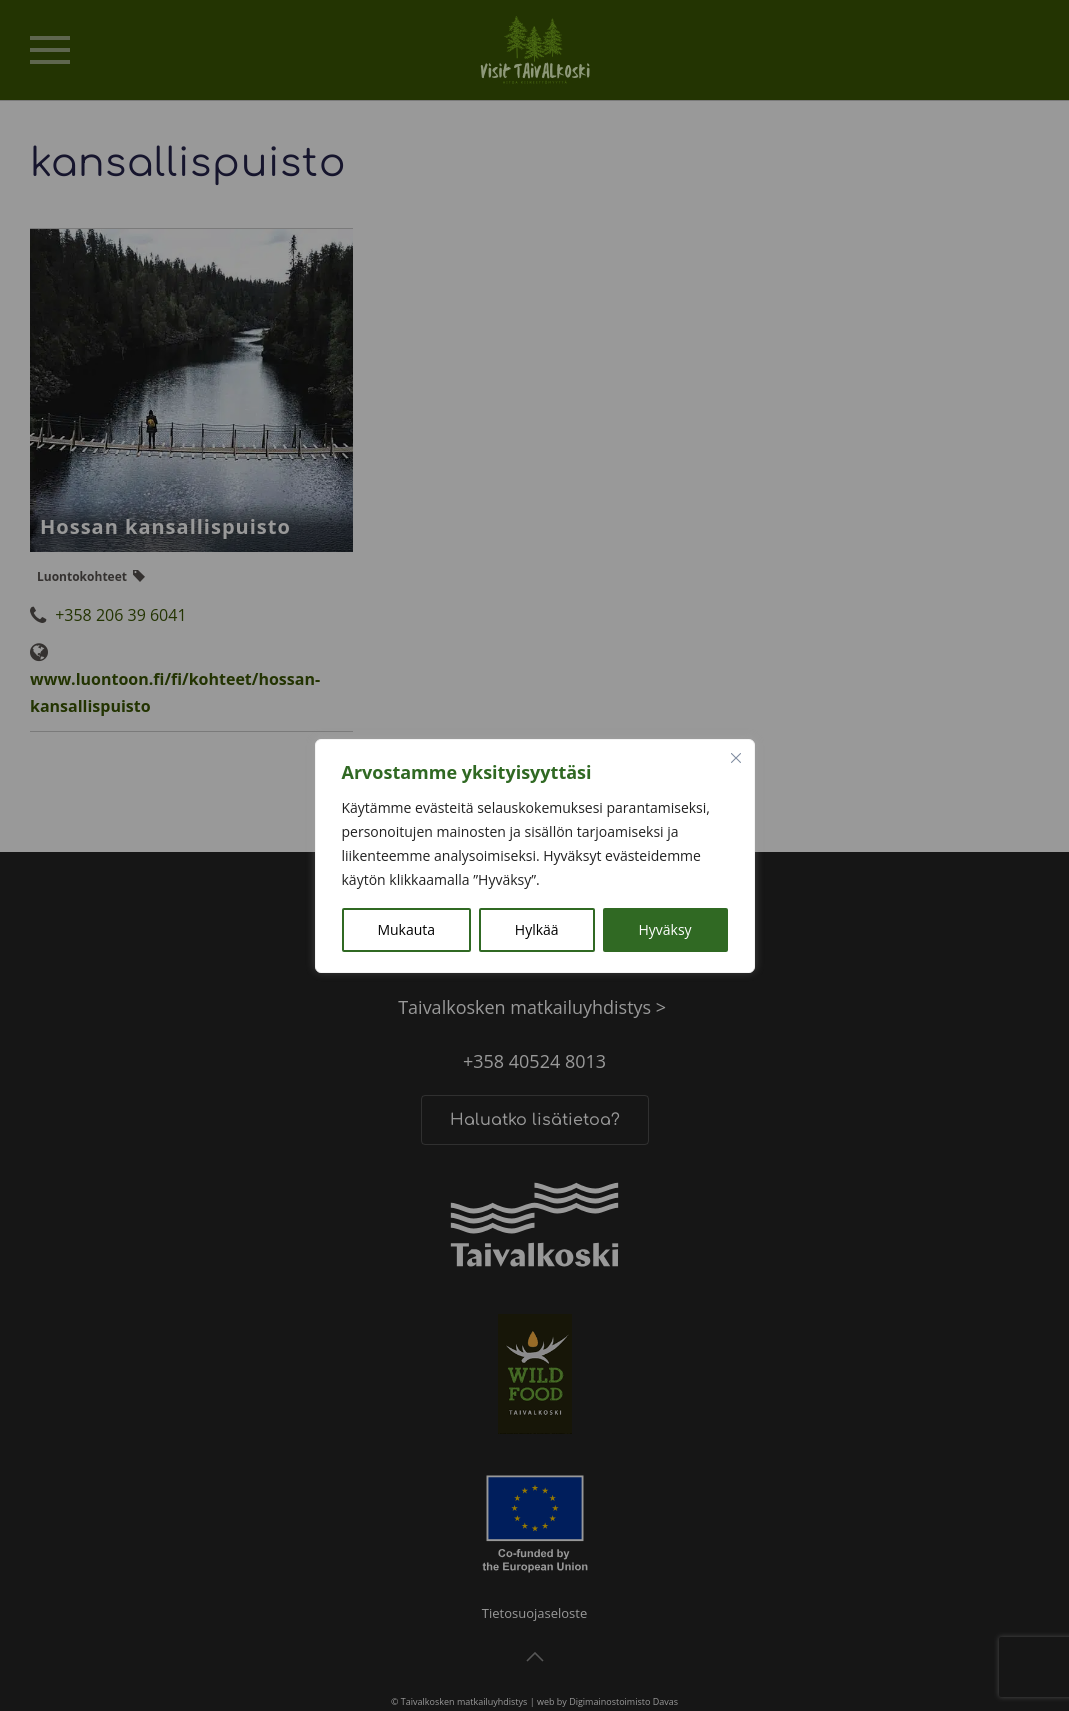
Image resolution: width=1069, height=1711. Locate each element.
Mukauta (406, 929)
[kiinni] (736, 758)
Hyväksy (664, 929)
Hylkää (537, 929)
